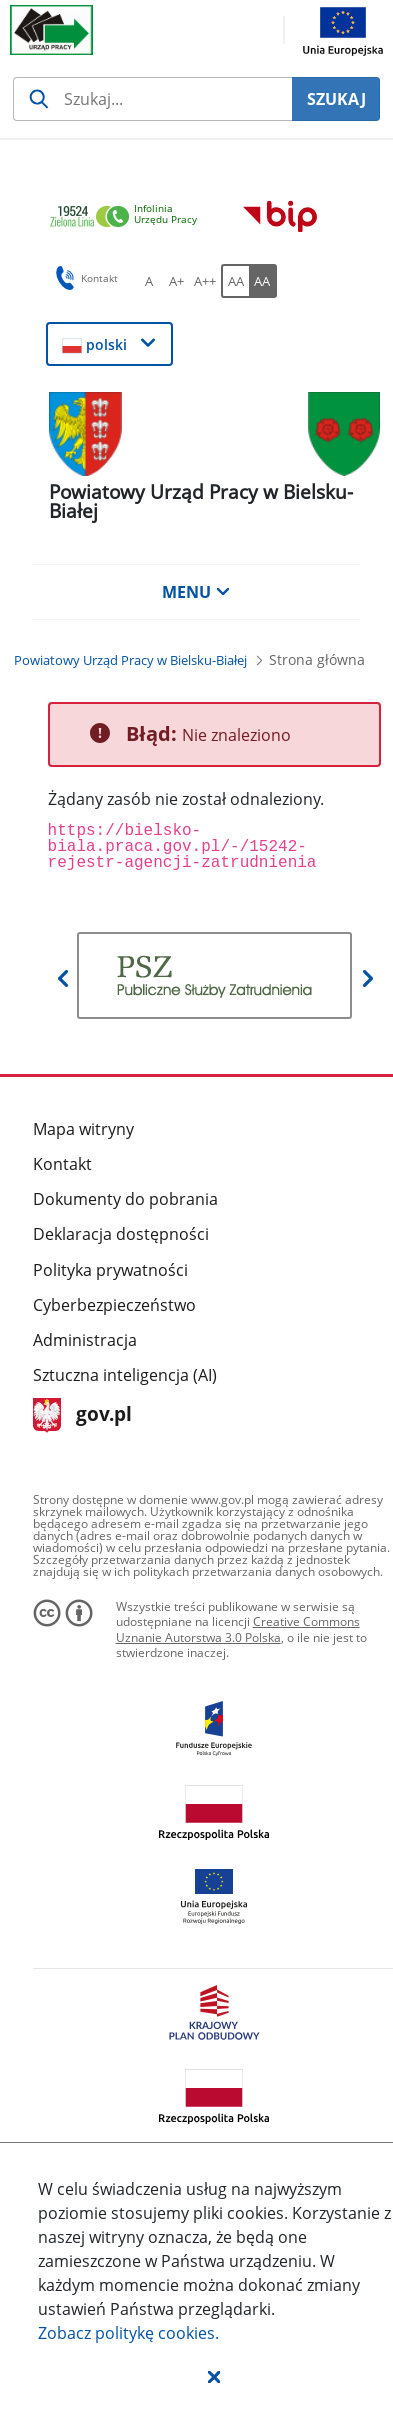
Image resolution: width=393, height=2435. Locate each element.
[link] (129, 217)
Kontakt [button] (83, 278)
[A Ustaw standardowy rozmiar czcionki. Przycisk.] (149, 281)
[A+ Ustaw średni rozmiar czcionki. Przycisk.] (177, 281)
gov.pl (82, 1415)
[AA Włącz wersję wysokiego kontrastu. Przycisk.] (263, 281)
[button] (214, 2376)
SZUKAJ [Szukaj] (336, 99)
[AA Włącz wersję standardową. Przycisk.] (235, 281)
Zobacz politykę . (128, 2333)
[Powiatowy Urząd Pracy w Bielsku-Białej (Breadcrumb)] (130, 660)
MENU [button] (196, 592)
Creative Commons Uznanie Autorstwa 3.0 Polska (238, 1629)
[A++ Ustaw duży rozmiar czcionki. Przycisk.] (205, 281)
